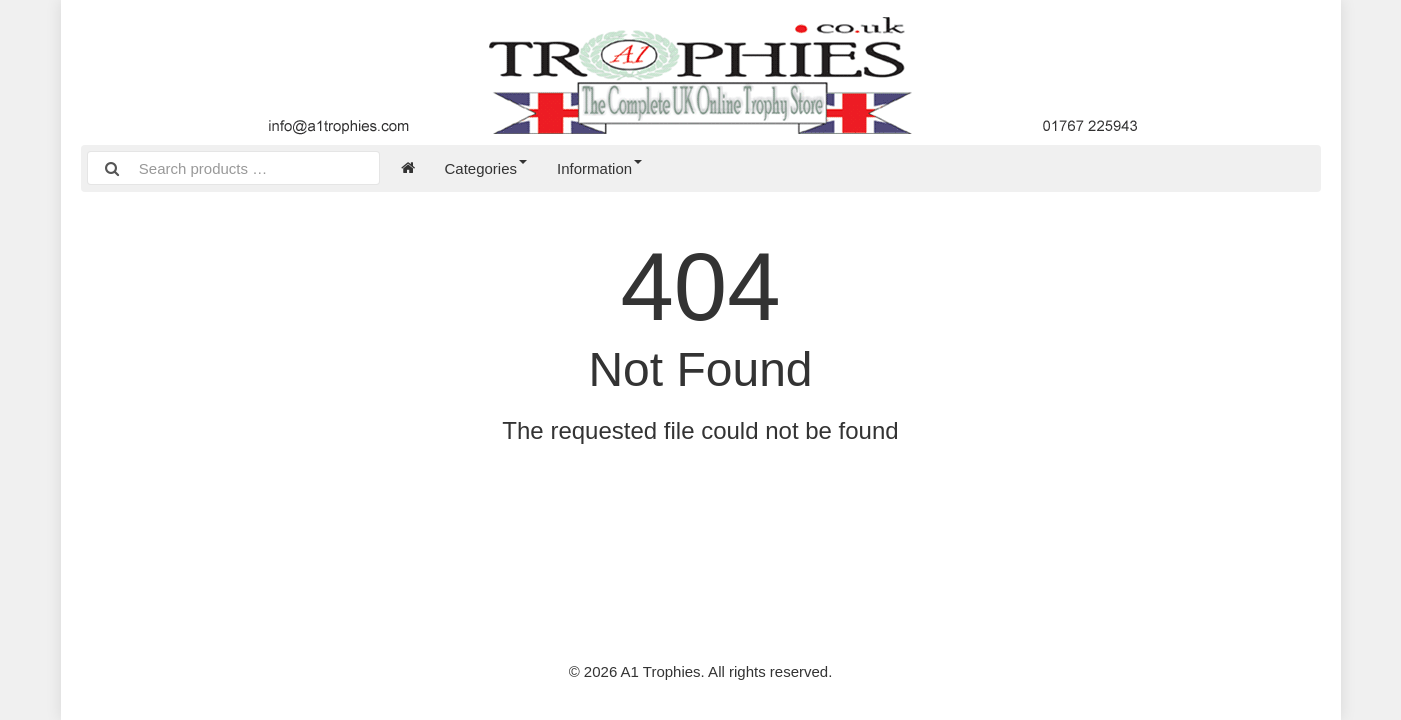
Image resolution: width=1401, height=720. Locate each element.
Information (599, 168)
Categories (486, 168)
